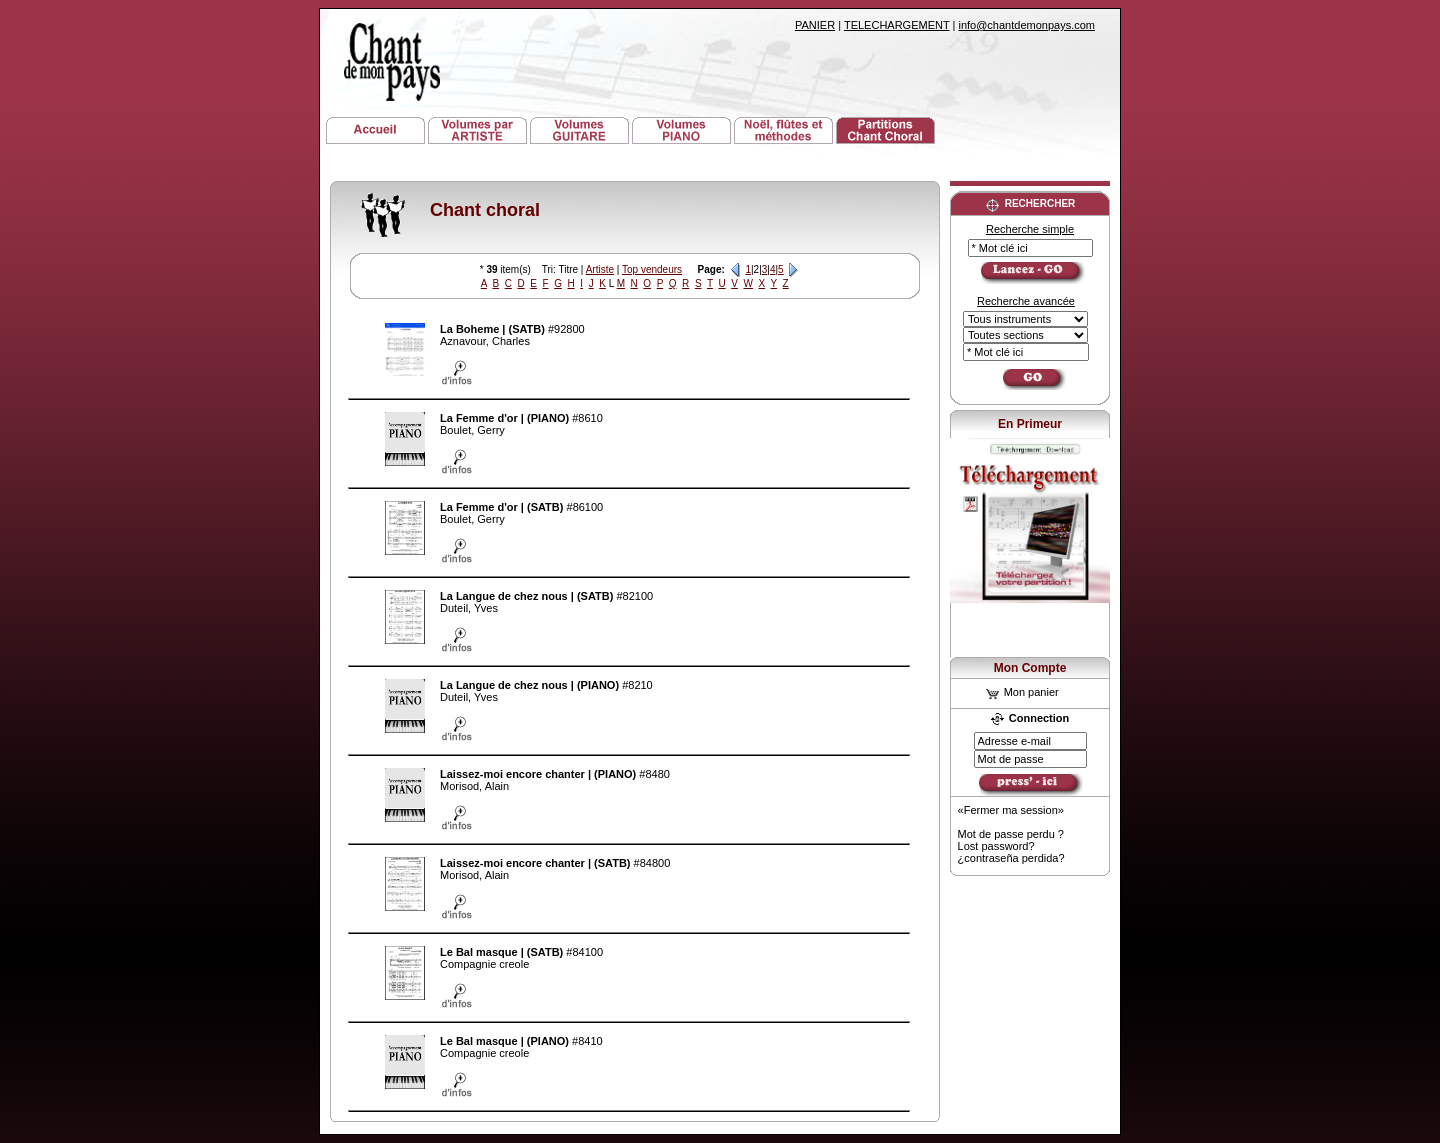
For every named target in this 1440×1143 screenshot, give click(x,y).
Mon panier (1022, 692)
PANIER (815, 25)
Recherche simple (1030, 229)
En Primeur (1030, 424)
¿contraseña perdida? (1011, 858)
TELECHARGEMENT (897, 25)
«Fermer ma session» (1011, 810)
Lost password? (996, 846)
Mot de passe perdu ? (1011, 834)
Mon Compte (1030, 668)
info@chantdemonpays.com (1026, 25)
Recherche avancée (1026, 301)
